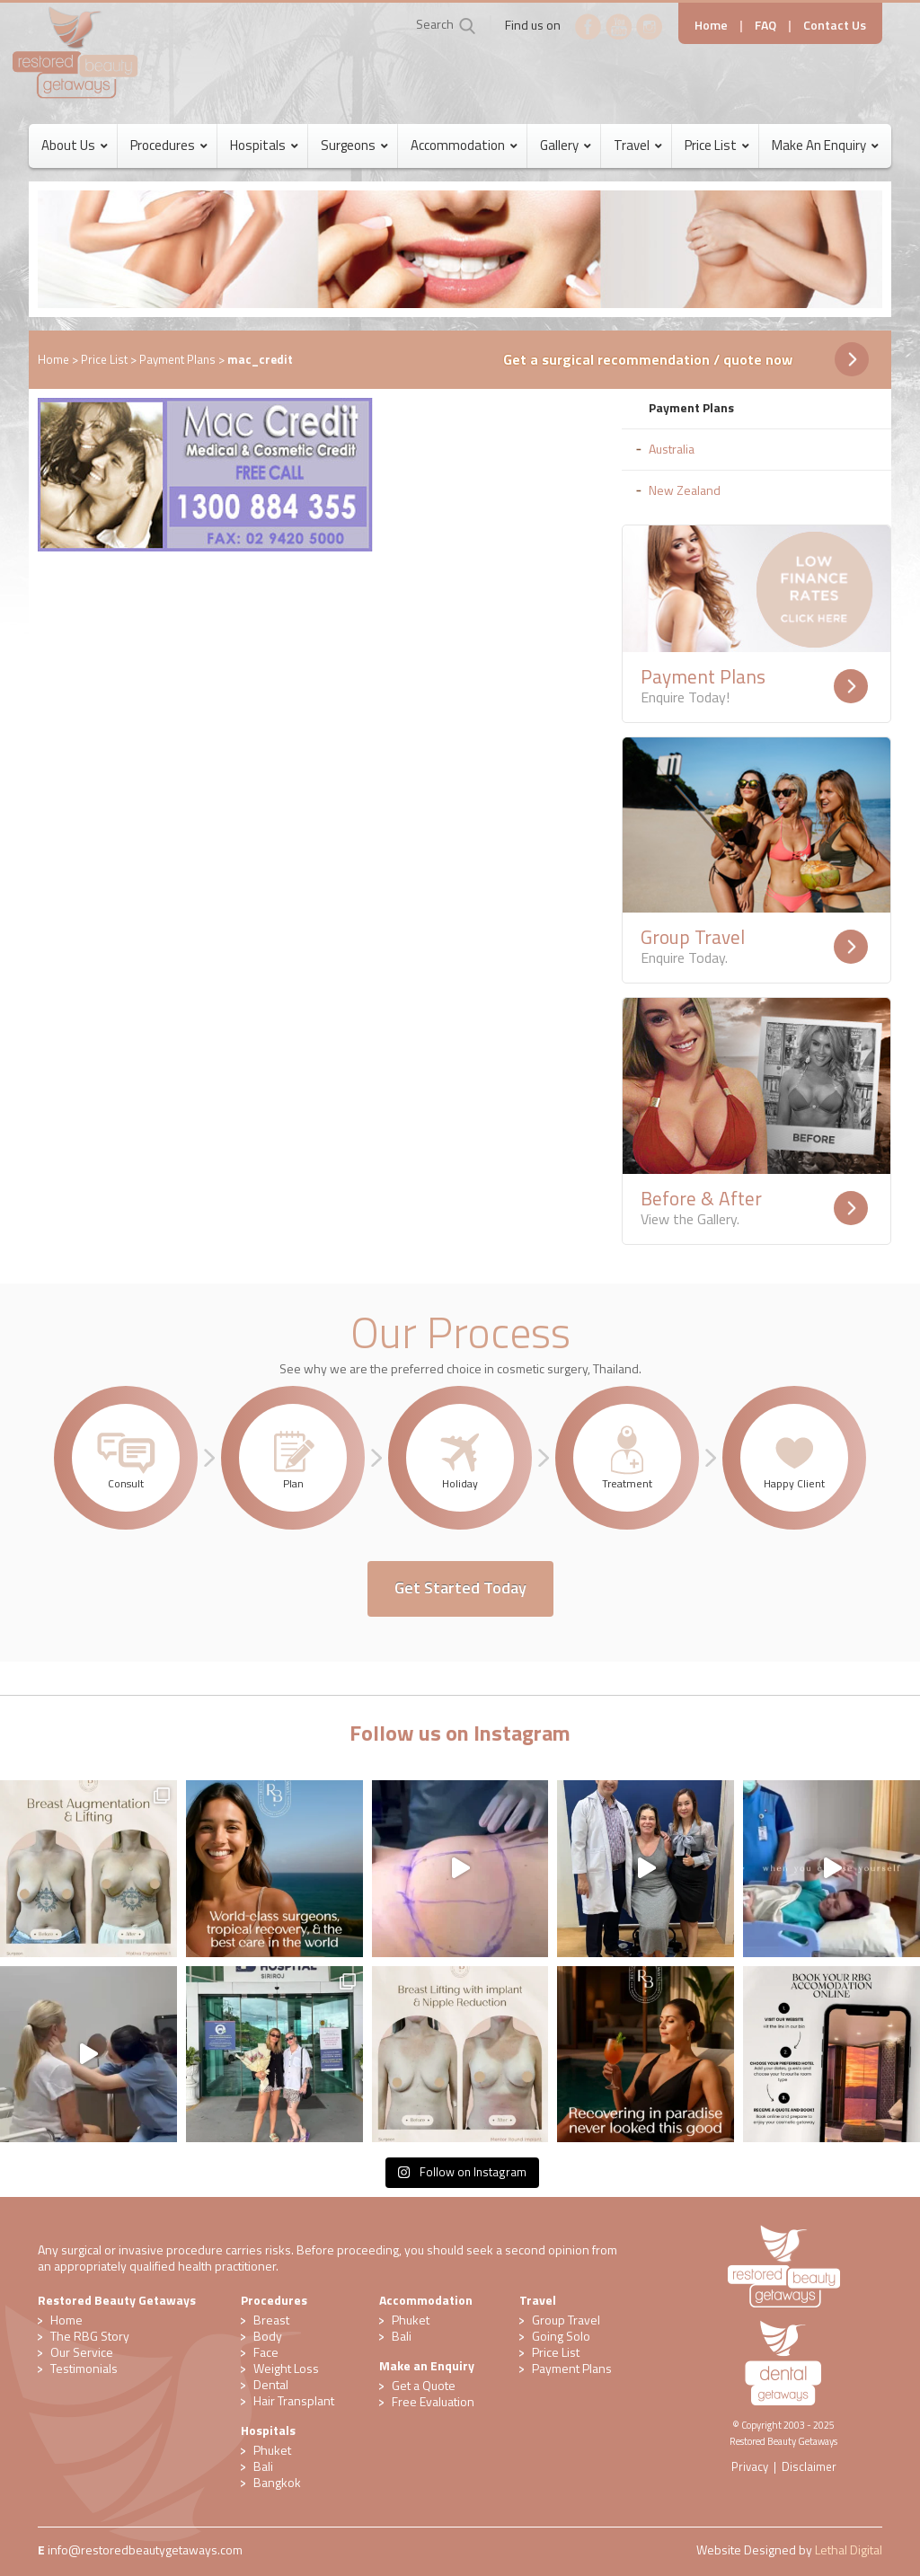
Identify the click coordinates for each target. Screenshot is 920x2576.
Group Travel (566, 2319)
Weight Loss (286, 2368)
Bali (263, 2466)
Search (435, 23)
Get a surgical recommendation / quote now (647, 359)
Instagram (649, 26)
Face (266, 2351)
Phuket (272, 2449)
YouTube (619, 26)
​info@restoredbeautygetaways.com (145, 2549)
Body (267, 2335)
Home (711, 24)
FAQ (765, 24)
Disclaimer (809, 2466)
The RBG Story (89, 2335)
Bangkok (277, 2482)
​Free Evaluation (433, 2401)
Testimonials (84, 2368)
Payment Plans (177, 359)
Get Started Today (460, 1587)
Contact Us (834, 24)
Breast (271, 2319)
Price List (104, 359)
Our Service (81, 2351)
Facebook (588, 26)
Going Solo (561, 2335)
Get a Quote (424, 2385)
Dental (270, 2384)
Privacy (749, 2466)
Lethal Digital (848, 2549)
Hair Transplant (293, 2400)
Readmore (851, 686)
